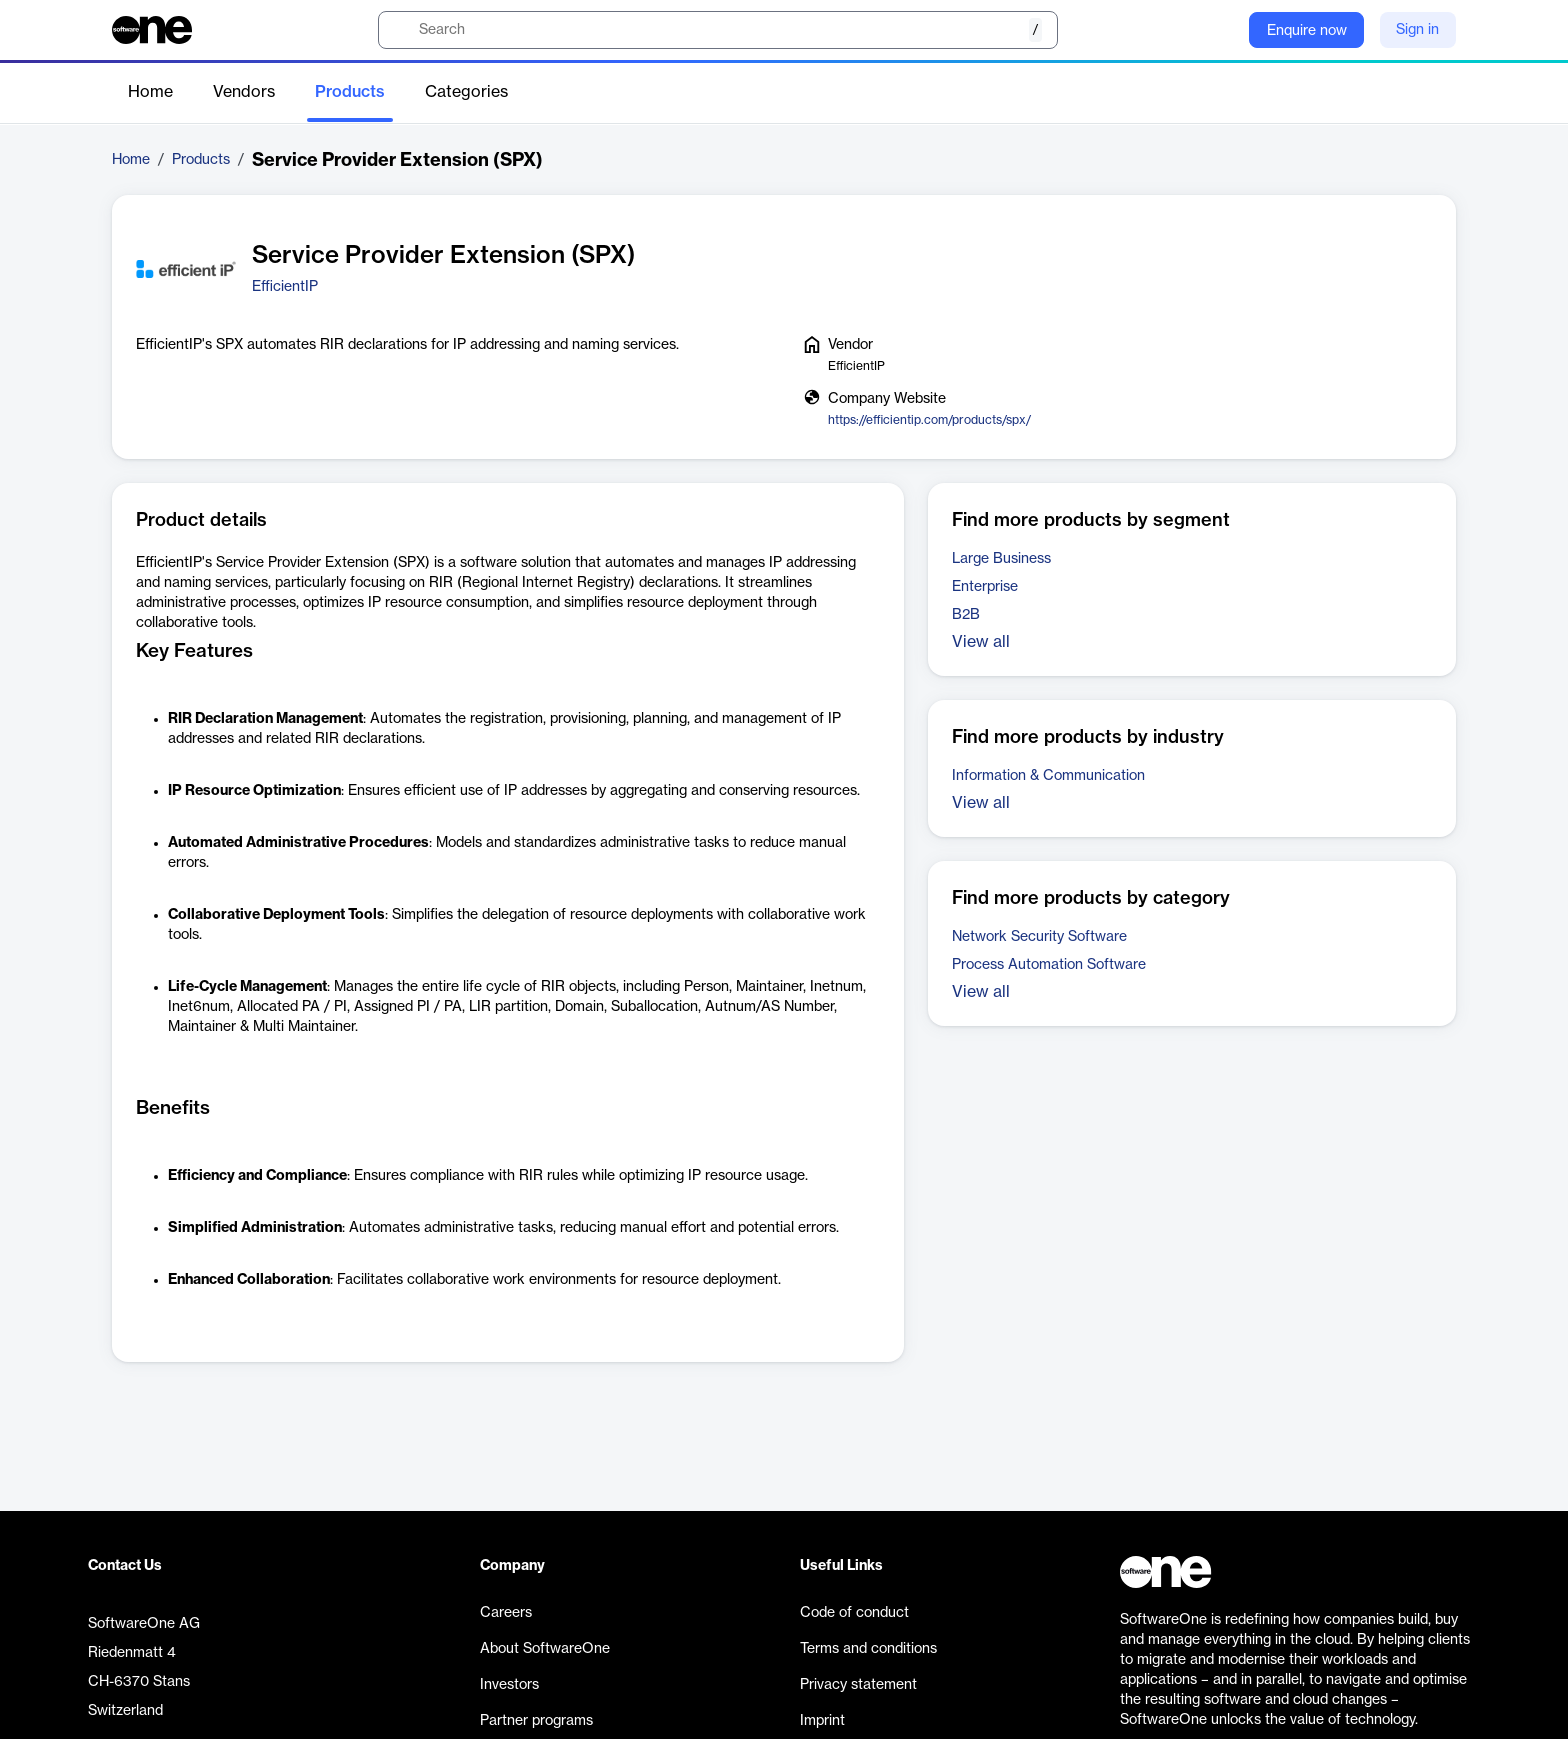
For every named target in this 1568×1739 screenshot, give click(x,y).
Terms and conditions (868, 1649)
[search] (718, 30)
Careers (506, 1613)
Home (150, 92)
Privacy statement (858, 1685)
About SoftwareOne (545, 1649)
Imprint (822, 1721)
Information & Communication (1048, 776)
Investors (509, 1685)
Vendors (244, 92)
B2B (966, 615)
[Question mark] (1221, 30)
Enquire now (1307, 31)
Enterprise (985, 587)
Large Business (1001, 559)
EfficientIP (285, 287)
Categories (466, 92)
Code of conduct (854, 1613)
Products (350, 92)
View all (981, 642)
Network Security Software (1039, 937)
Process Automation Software (1049, 965)
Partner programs (536, 1721)
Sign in (1417, 30)
